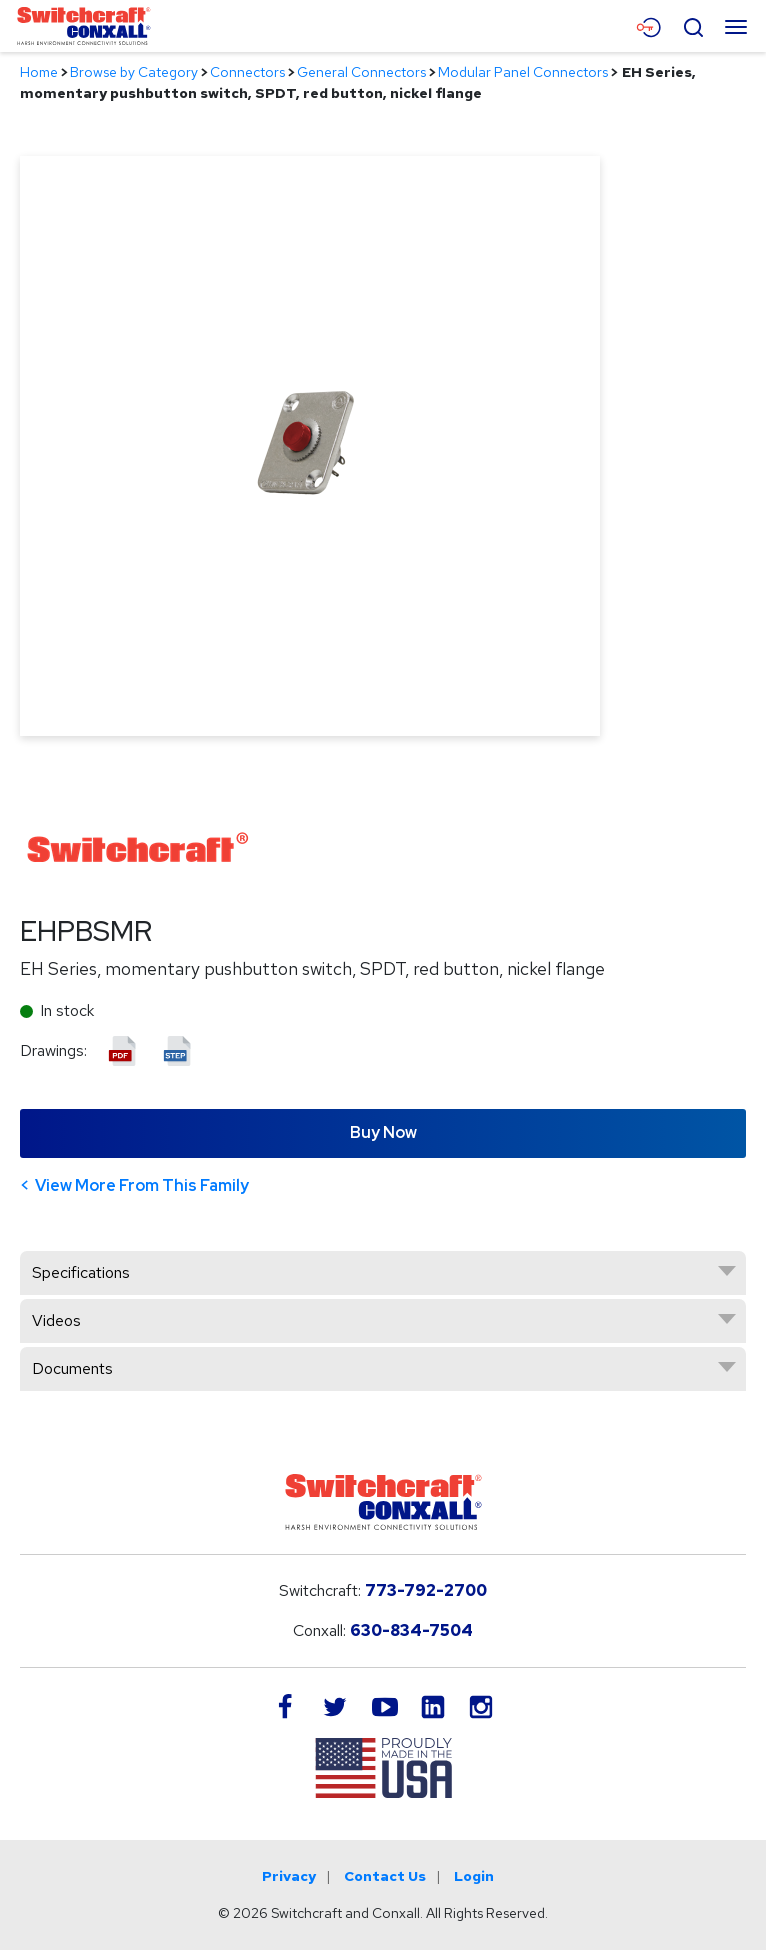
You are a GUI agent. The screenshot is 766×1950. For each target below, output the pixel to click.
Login (474, 1876)
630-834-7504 (411, 1630)
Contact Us (385, 1876)
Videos (56, 1320)
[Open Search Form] (693, 25)
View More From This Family (142, 1185)
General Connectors (361, 72)
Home (39, 72)
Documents (72, 1368)
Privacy (289, 1876)
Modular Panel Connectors (523, 72)
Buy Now (383, 1132)
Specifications (81, 1272)
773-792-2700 (426, 1590)
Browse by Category (134, 72)
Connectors (247, 72)
